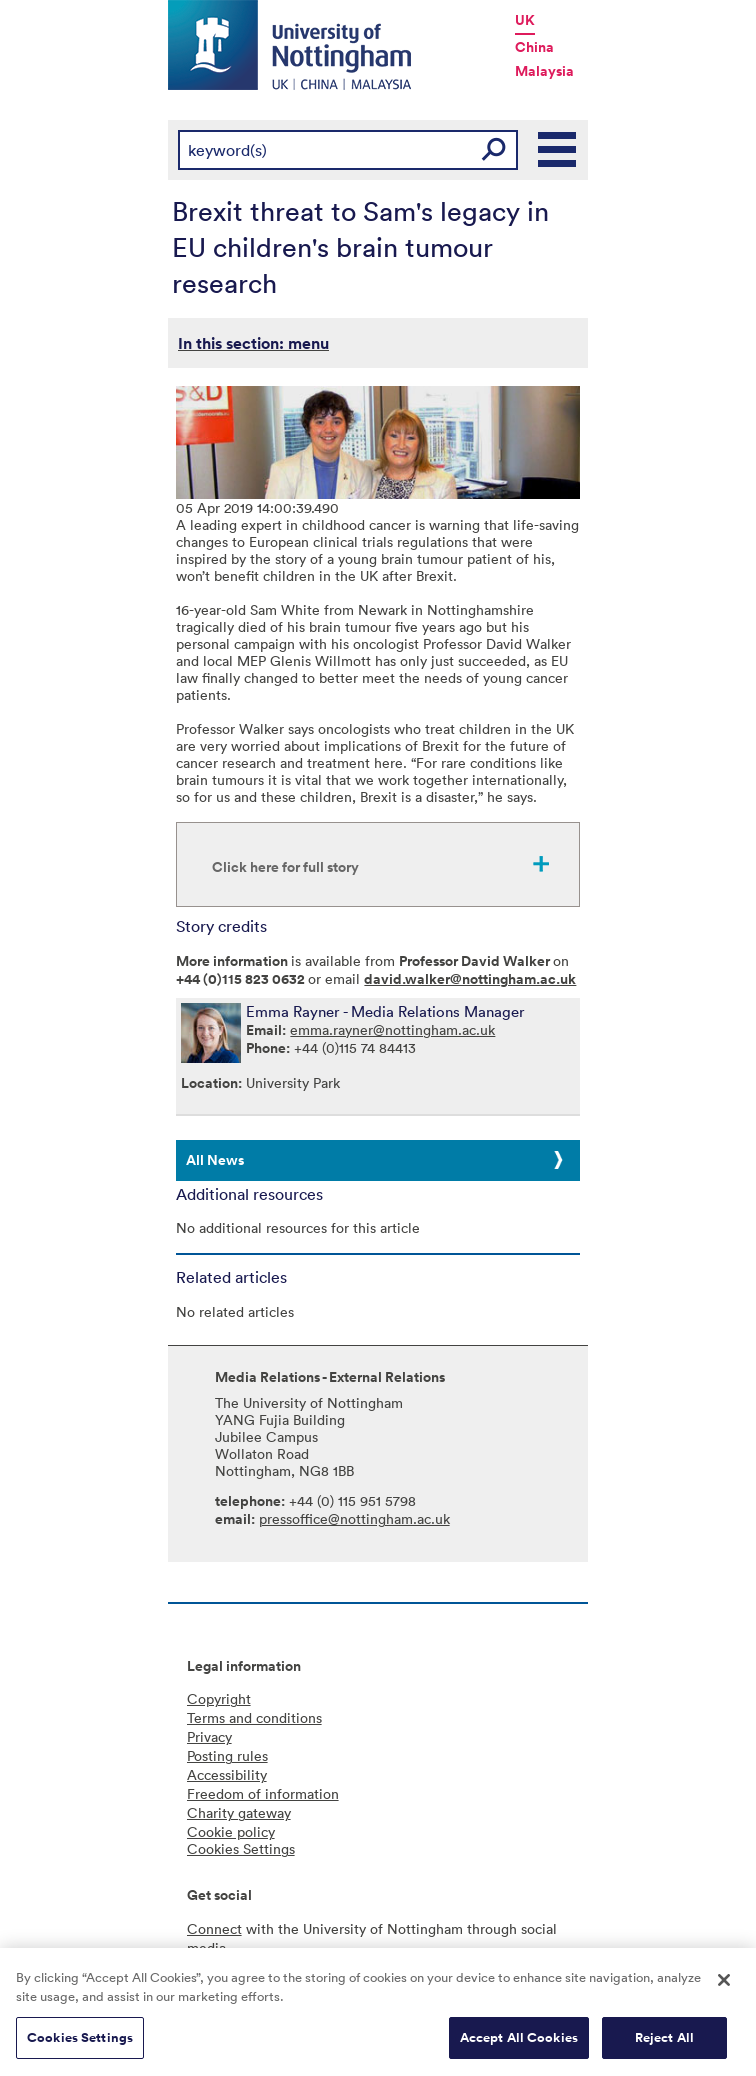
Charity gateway (239, 1812)
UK (525, 20)
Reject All (664, 2045)
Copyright (219, 1698)
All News (215, 1160)
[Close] (724, 1988)
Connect (214, 1928)
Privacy (209, 1736)
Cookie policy (231, 1831)
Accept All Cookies (519, 2045)
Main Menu (558, 150)
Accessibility (227, 1774)
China (534, 47)
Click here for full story (285, 867)
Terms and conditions (254, 1717)
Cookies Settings (80, 2045)
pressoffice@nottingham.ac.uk (354, 1518)
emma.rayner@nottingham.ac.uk (392, 1029)
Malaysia (544, 71)
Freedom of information (263, 1793)
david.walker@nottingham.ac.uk (470, 979)
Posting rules (227, 1755)
